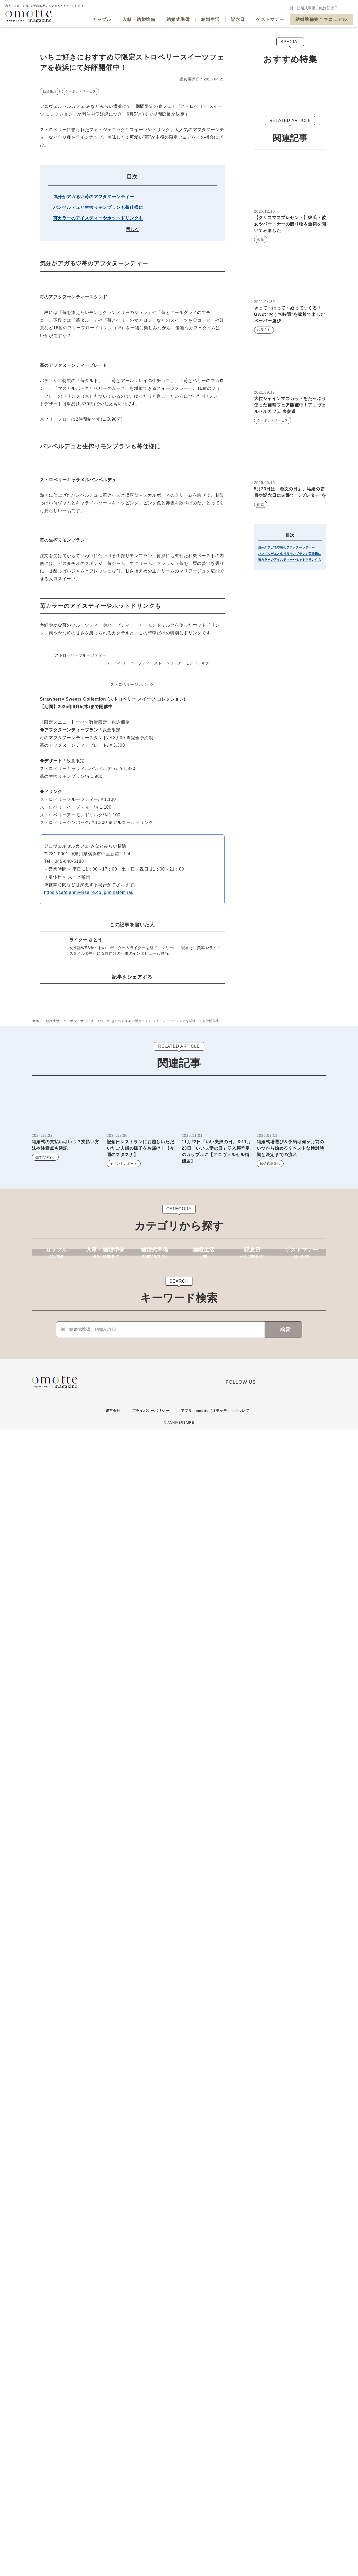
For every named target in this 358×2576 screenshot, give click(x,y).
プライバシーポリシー (149, 2556)
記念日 (238, 19)
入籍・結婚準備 (138, 19)
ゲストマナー (270, 19)
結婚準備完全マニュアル (321, 19)
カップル (102, 19)
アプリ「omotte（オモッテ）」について (216, 2556)
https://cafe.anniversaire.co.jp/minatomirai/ (89, 1990)
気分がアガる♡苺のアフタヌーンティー (93, 324)
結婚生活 (210, 19)
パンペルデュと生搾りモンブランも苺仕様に (98, 335)
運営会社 (109, 2556)
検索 (287, 2475)
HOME (37, 2123)
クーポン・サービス (80, 219)
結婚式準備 (178, 19)
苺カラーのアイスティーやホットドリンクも (98, 345)
